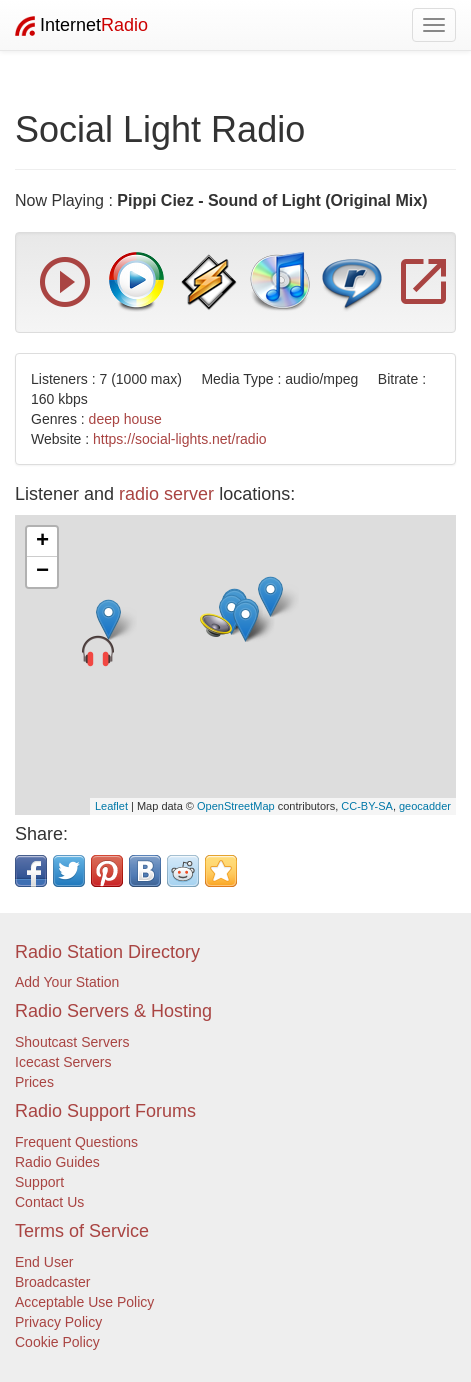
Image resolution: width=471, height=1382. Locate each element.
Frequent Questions (76, 1142)
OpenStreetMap (236, 806)
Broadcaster (52, 1282)
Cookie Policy (57, 1342)
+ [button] (42, 542)
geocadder (425, 806)
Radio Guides (57, 1162)
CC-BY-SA (367, 806)
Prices (34, 1082)
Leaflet (111, 806)
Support (39, 1182)
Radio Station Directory (107, 952)
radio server (166, 494)
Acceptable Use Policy (84, 1302)
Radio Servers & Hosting (113, 1011)
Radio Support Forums (105, 1111)
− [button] (42, 572)
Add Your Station (67, 982)
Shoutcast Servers (72, 1042)
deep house (125, 419)
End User (44, 1262)
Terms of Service (82, 1231)
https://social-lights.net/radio (180, 439)
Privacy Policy (58, 1322)
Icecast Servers (63, 1062)
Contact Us (49, 1202)
